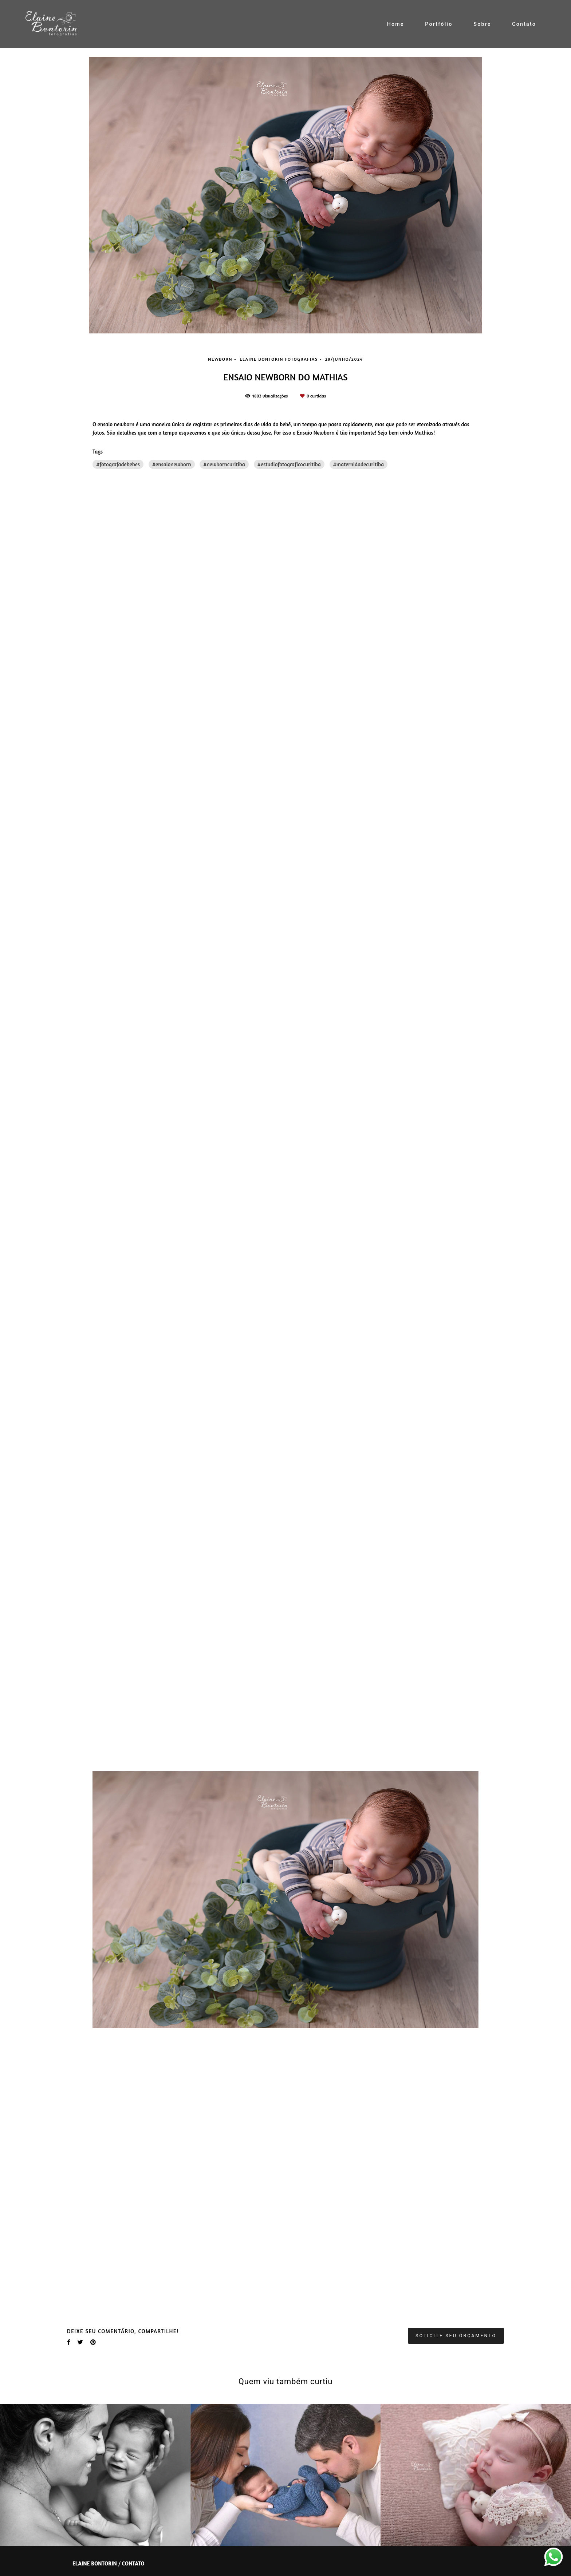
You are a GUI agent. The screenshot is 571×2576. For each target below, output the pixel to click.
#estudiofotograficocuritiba (289, 464)
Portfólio (438, 24)
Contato (524, 24)
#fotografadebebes (118, 464)
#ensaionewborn (171, 464)
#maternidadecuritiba (358, 464)
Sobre (482, 24)
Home (395, 24)
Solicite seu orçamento (456, 2335)
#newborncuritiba (224, 464)
